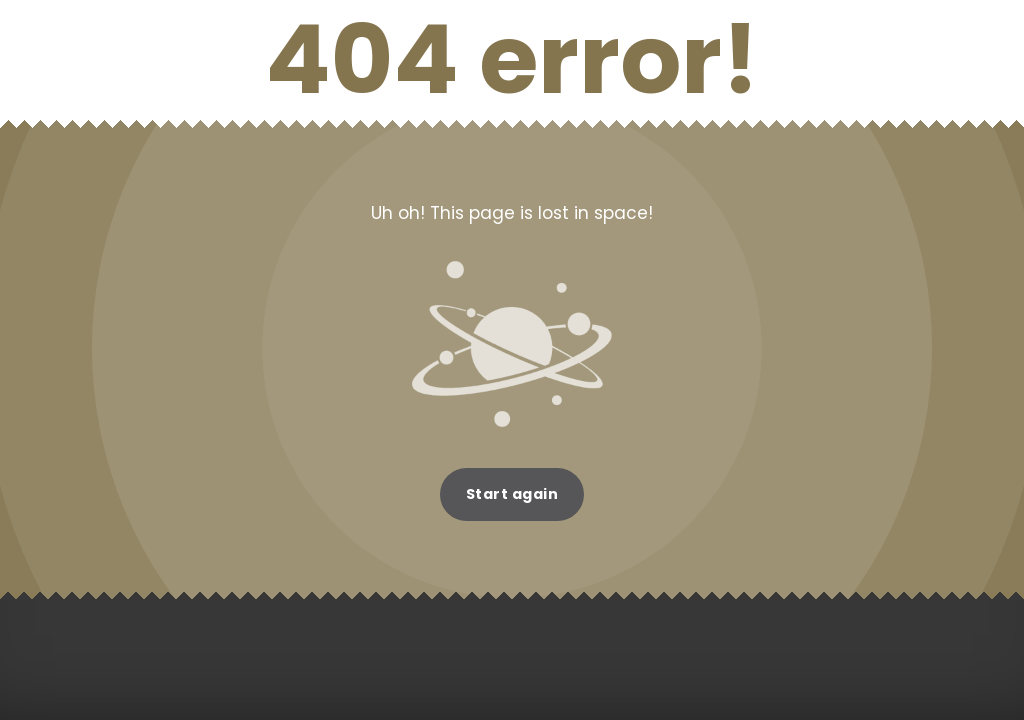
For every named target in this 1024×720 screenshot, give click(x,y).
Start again (512, 494)
